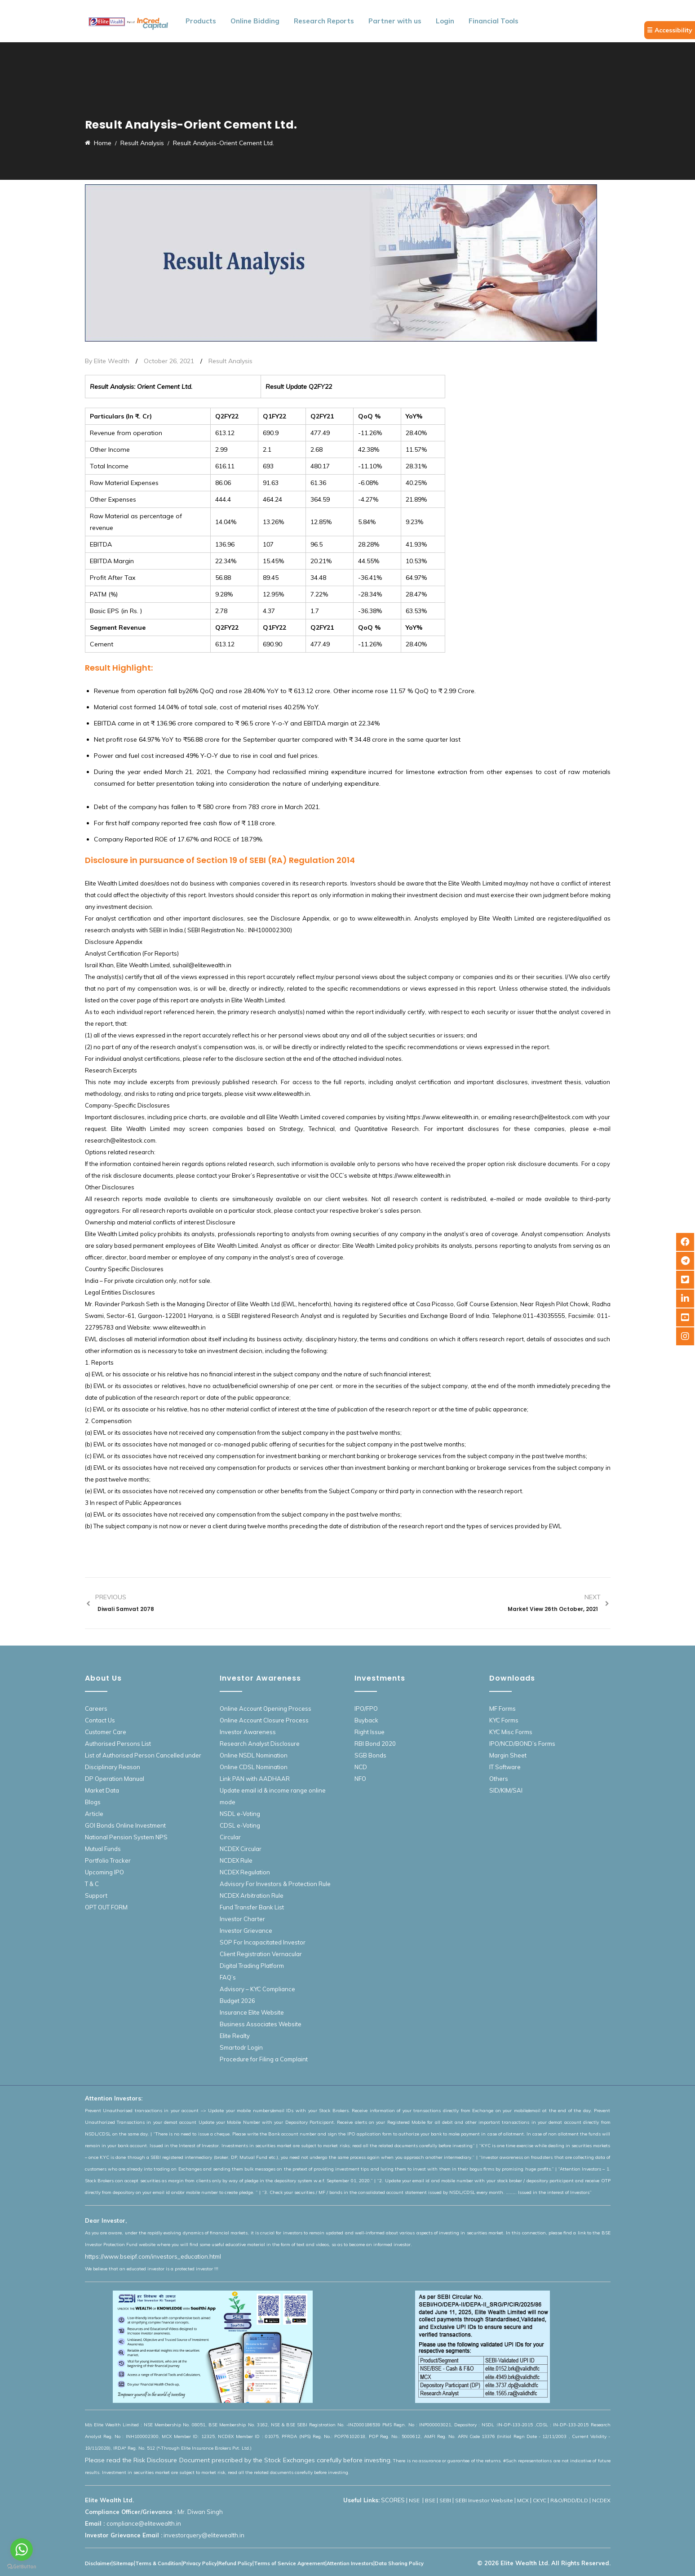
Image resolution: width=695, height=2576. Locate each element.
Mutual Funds (103, 1848)
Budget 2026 (237, 2000)
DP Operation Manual (114, 1778)
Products (201, 21)
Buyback (366, 1720)
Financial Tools (493, 21)
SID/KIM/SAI (505, 1790)
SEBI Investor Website (484, 2500)
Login (445, 21)
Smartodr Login (241, 2047)
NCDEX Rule (236, 1860)
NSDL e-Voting (240, 1813)
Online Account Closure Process (264, 1720)
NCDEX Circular (240, 1848)
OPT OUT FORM (106, 1907)
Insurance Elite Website (252, 2012)
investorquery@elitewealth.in (204, 2535)
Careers (96, 1708)
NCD (360, 1767)
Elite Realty (235, 2035)
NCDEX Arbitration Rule (251, 1895)
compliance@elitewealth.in (143, 2523)
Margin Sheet (508, 1755)
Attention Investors (350, 2563)
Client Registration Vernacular (261, 1954)
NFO (360, 1778)
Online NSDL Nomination (254, 1755)
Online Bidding (254, 21)
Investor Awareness (248, 1731)
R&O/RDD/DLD (569, 2500)
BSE (430, 2500)
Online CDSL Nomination (254, 1767)
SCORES (393, 2500)
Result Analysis (230, 361)
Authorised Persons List (118, 1743)
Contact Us (100, 1720)
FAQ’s (228, 1977)
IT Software (505, 1767)
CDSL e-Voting (240, 1825)
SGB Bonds (370, 1755)
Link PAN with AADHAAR (255, 1778)
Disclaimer (98, 2563)
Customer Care (105, 1731)
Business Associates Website (260, 2024)
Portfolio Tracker (108, 1860)
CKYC (539, 2500)
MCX (523, 2500)
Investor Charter (242, 1918)
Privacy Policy (200, 2563)
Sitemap (123, 2563)
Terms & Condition (158, 2563)
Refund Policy (235, 2563)
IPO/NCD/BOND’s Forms (522, 1743)
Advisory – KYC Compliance (257, 1989)
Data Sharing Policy (399, 2563)
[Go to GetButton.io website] (21, 2567)
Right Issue (369, 1731)
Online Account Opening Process (265, 1708)
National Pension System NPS (126, 1837)
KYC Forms (503, 1720)
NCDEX (601, 2500)
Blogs (93, 1802)
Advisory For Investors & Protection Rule (275, 1883)
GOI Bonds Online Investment (125, 1825)
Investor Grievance (246, 1930)
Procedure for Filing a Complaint (264, 2059)
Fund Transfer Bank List (252, 1907)
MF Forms (502, 1708)
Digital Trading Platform (252, 1965)
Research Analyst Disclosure (260, 1743)
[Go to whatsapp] (21, 2549)
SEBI (445, 2500)
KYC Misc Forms (510, 1731)
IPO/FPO (366, 1708)
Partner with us (394, 21)
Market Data (102, 1790)
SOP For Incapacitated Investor (262, 1942)
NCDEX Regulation (245, 1872)
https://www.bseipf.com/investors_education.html (153, 2256)
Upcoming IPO (104, 1872)
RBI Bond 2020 (375, 1743)
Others (498, 1778)
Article (94, 1813)
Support (96, 1895)
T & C (92, 1883)
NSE (415, 2500)
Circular (230, 1837)
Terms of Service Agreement (289, 2563)
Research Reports (324, 21)
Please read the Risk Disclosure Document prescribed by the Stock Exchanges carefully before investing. (238, 2460)
